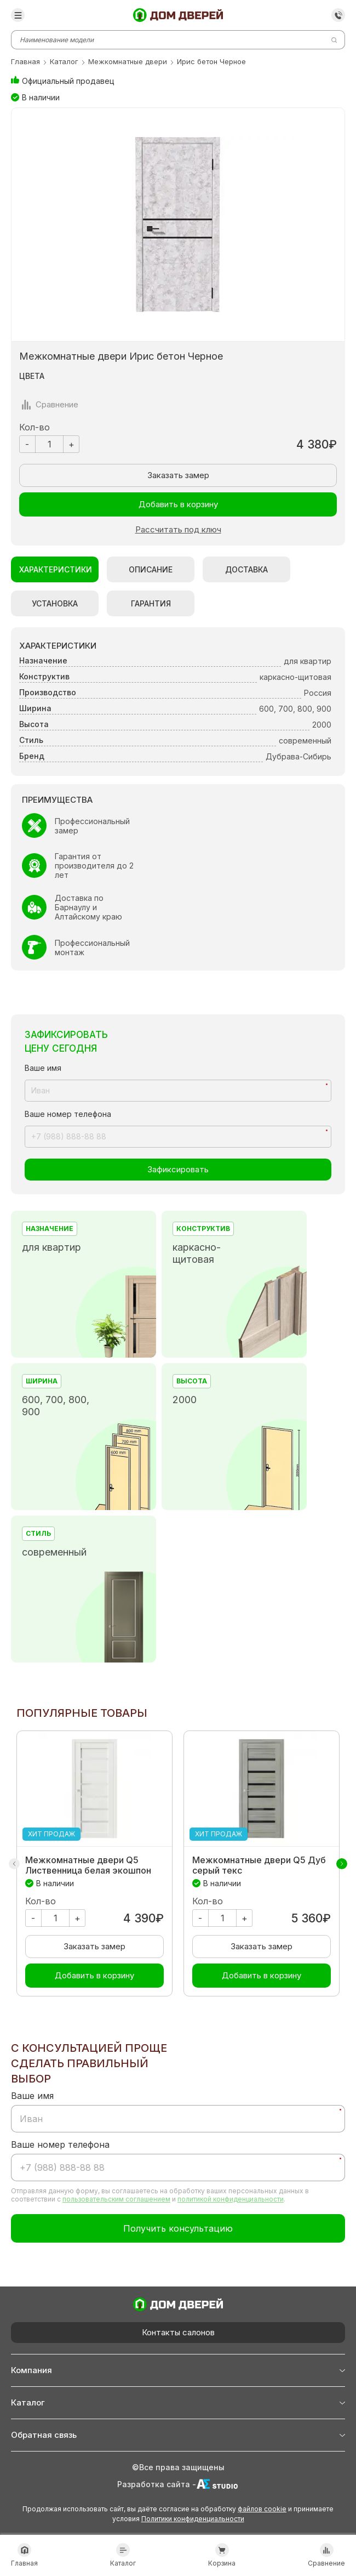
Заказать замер (178, 475)
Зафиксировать (178, 1169)
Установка (55, 603)
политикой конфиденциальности (230, 2199)
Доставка (246, 569)
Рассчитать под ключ (178, 530)
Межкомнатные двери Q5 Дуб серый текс (259, 1865)
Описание (151, 569)
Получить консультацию (178, 2228)
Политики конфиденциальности (192, 2519)
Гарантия (151, 603)
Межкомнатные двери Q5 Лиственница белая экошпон (88, 1865)
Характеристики (55, 569)
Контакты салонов (178, 2332)
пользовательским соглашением (116, 2199)
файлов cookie (262, 2509)
